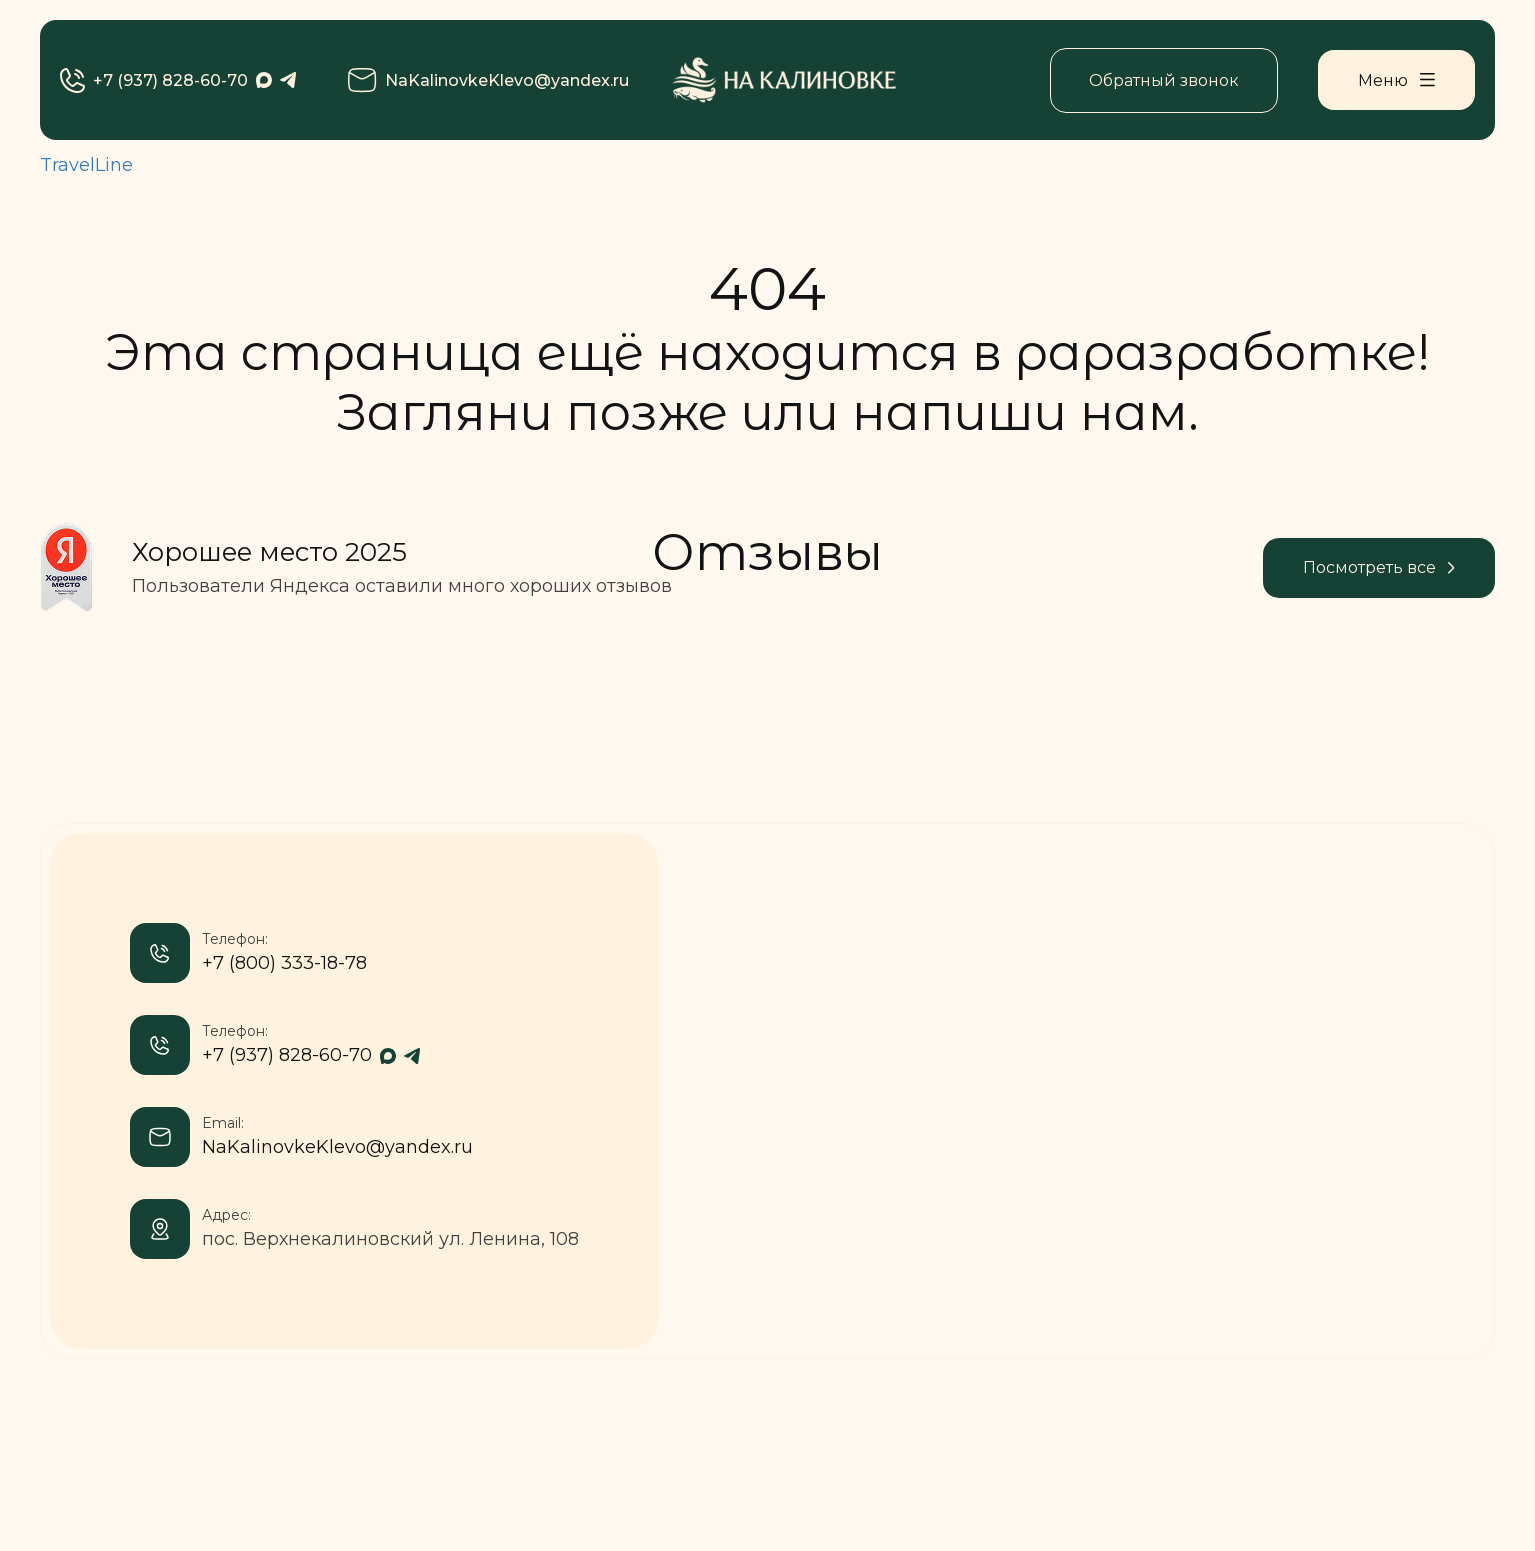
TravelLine (86, 165)
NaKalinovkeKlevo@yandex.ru (488, 80)
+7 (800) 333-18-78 (284, 963)
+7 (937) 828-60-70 (154, 80)
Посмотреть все (1379, 567)
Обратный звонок (1164, 80)
